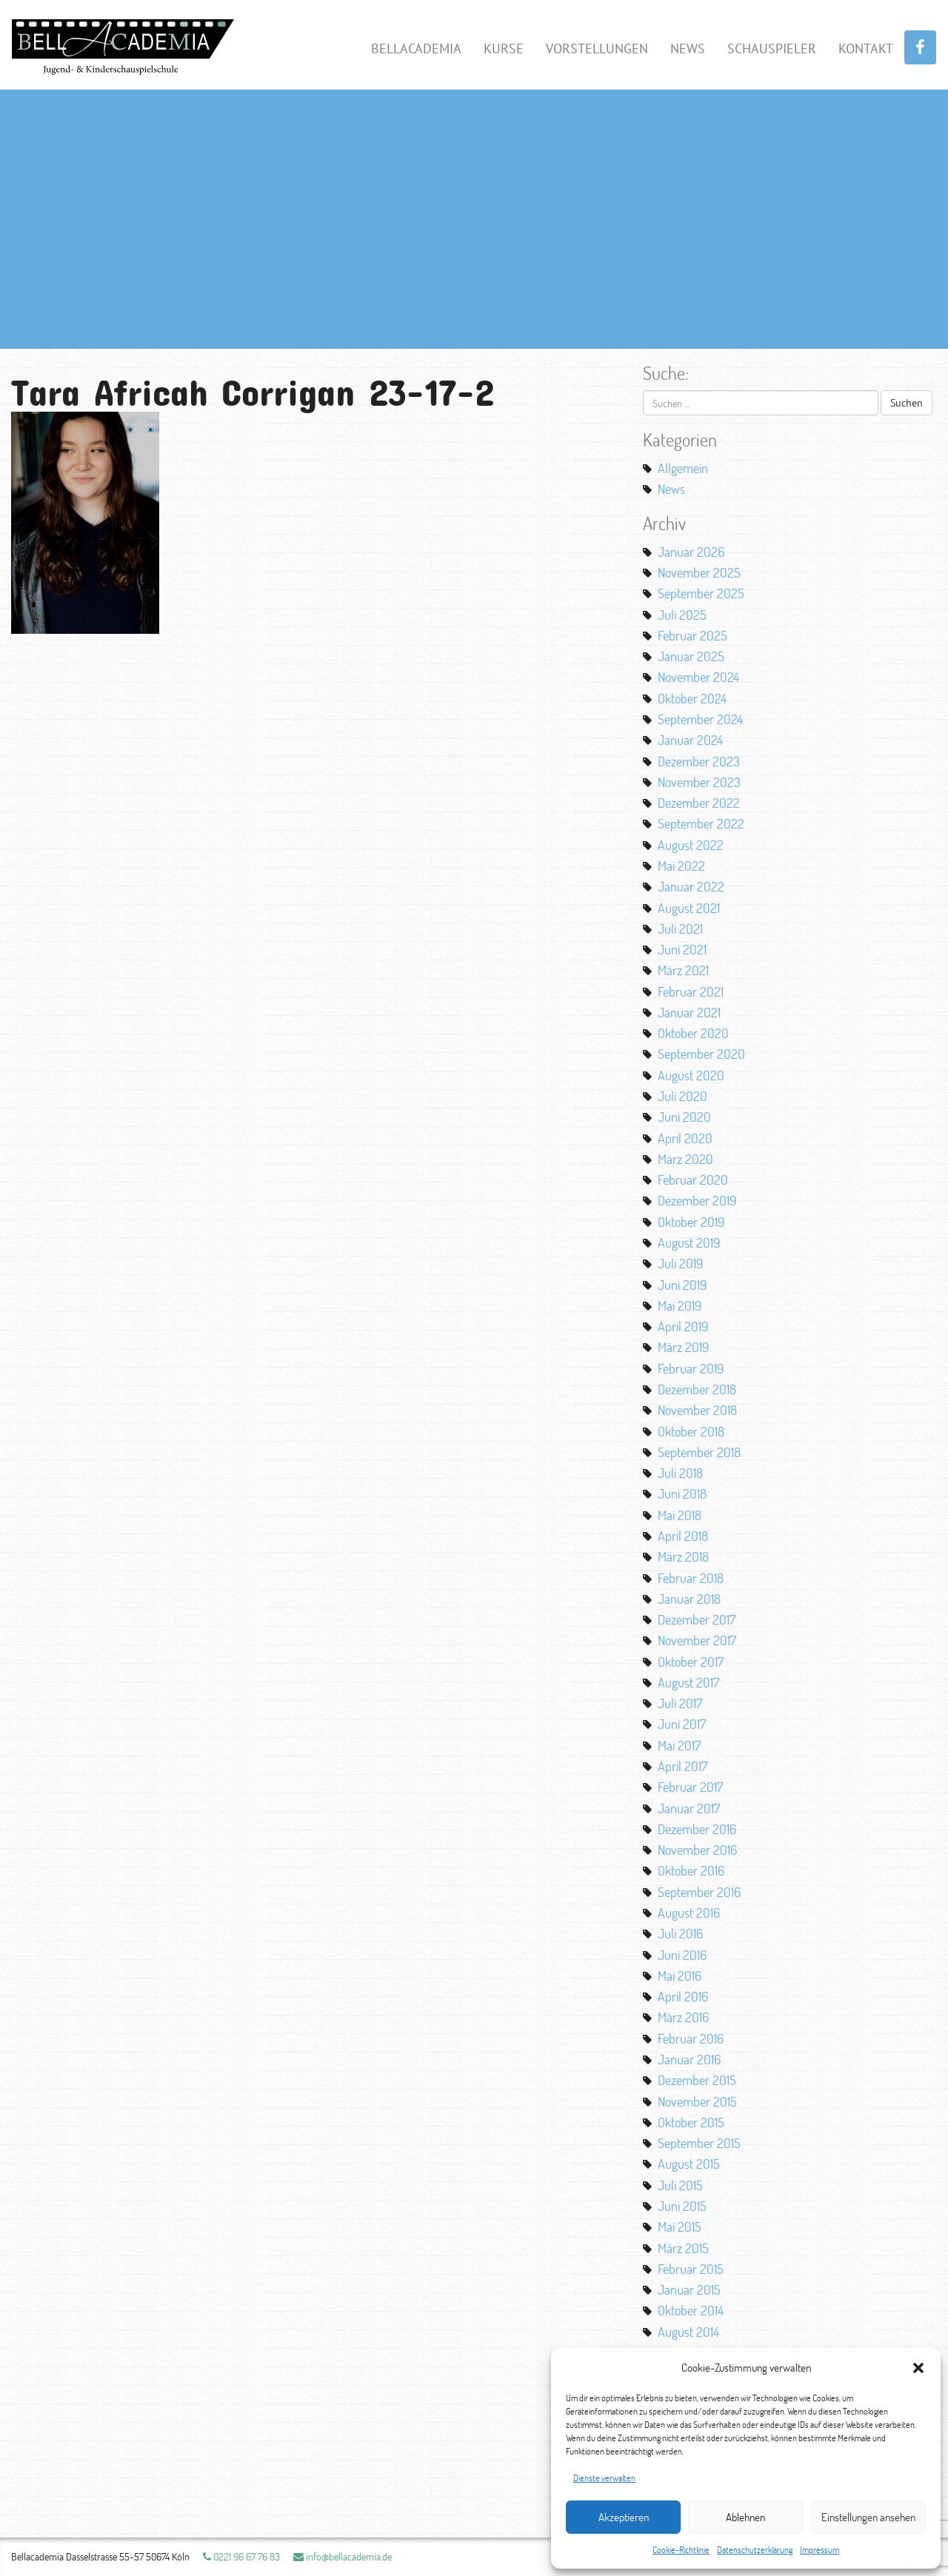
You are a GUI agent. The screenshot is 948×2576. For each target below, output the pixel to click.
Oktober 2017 (691, 1661)
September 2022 (701, 823)
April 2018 (683, 1536)
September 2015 (699, 2143)
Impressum (819, 2549)
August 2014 (688, 2332)
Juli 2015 (680, 2185)
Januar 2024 (690, 740)
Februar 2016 (691, 2038)
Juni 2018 (682, 1493)
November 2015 (697, 2101)
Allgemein (683, 468)
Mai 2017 (679, 1745)
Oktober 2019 (691, 1222)
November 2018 (697, 1410)
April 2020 (685, 1138)
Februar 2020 (693, 1179)
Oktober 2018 (691, 1431)
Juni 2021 (682, 949)
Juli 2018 (680, 1473)
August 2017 (688, 1682)
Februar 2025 (692, 635)
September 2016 (699, 1892)
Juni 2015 (682, 2206)
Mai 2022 (681, 865)
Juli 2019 (680, 1263)
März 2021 (683, 970)
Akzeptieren (623, 2517)
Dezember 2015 (697, 2080)
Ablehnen (745, 2517)
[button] (918, 2368)
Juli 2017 (680, 1703)
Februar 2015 (691, 2269)
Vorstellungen (597, 48)
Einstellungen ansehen (868, 2517)
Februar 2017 (690, 1787)
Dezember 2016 (697, 1829)
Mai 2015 (679, 2226)
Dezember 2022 (699, 802)
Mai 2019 (679, 1305)
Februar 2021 (691, 991)
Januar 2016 (689, 2059)
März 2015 (683, 2248)
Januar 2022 (691, 886)
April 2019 (683, 1326)
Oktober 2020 (693, 1033)
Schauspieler (771, 48)
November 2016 (697, 1849)
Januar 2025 (691, 656)
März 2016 (683, 2017)
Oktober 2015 (691, 2122)
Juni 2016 (682, 1955)
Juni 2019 (682, 1285)
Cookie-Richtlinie (681, 2549)
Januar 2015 (689, 2289)
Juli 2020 (682, 1096)
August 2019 (689, 1242)
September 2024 (700, 719)
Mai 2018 (679, 1515)
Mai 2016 (679, 1975)
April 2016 (683, 1996)
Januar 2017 (689, 1808)
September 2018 (699, 1452)
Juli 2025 (682, 614)
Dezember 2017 (696, 1619)
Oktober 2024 (692, 698)
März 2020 (685, 1159)
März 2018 (683, 1556)
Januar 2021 (689, 1012)
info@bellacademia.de (342, 2556)
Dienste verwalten (604, 2477)
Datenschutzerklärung (754, 2549)
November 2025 (699, 572)
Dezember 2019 (697, 1200)
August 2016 (689, 1912)
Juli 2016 (680, 1933)
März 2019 (683, 1347)
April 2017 (682, 1766)
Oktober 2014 (691, 2310)
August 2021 (689, 908)
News (687, 48)
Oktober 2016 (691, 1870)
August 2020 (691, 1075)
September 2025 (701, 593)
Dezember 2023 (699, 761)
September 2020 (701, 1054)
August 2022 (691, 845)
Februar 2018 (691, 1578)
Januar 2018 (689, 1598)
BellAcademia (416, 48)
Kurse (504, 48)
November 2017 (697, 1640)
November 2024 (698, 677)
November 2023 (699, 782)
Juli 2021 (680, 928)
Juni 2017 (682, 1724)
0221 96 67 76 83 (241, 2556)
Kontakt (865, 48)
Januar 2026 (691, 551)
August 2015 (689, 2163)
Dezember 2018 (697, 1389)
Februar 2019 (691, 1368)
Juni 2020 (684, 1116)
